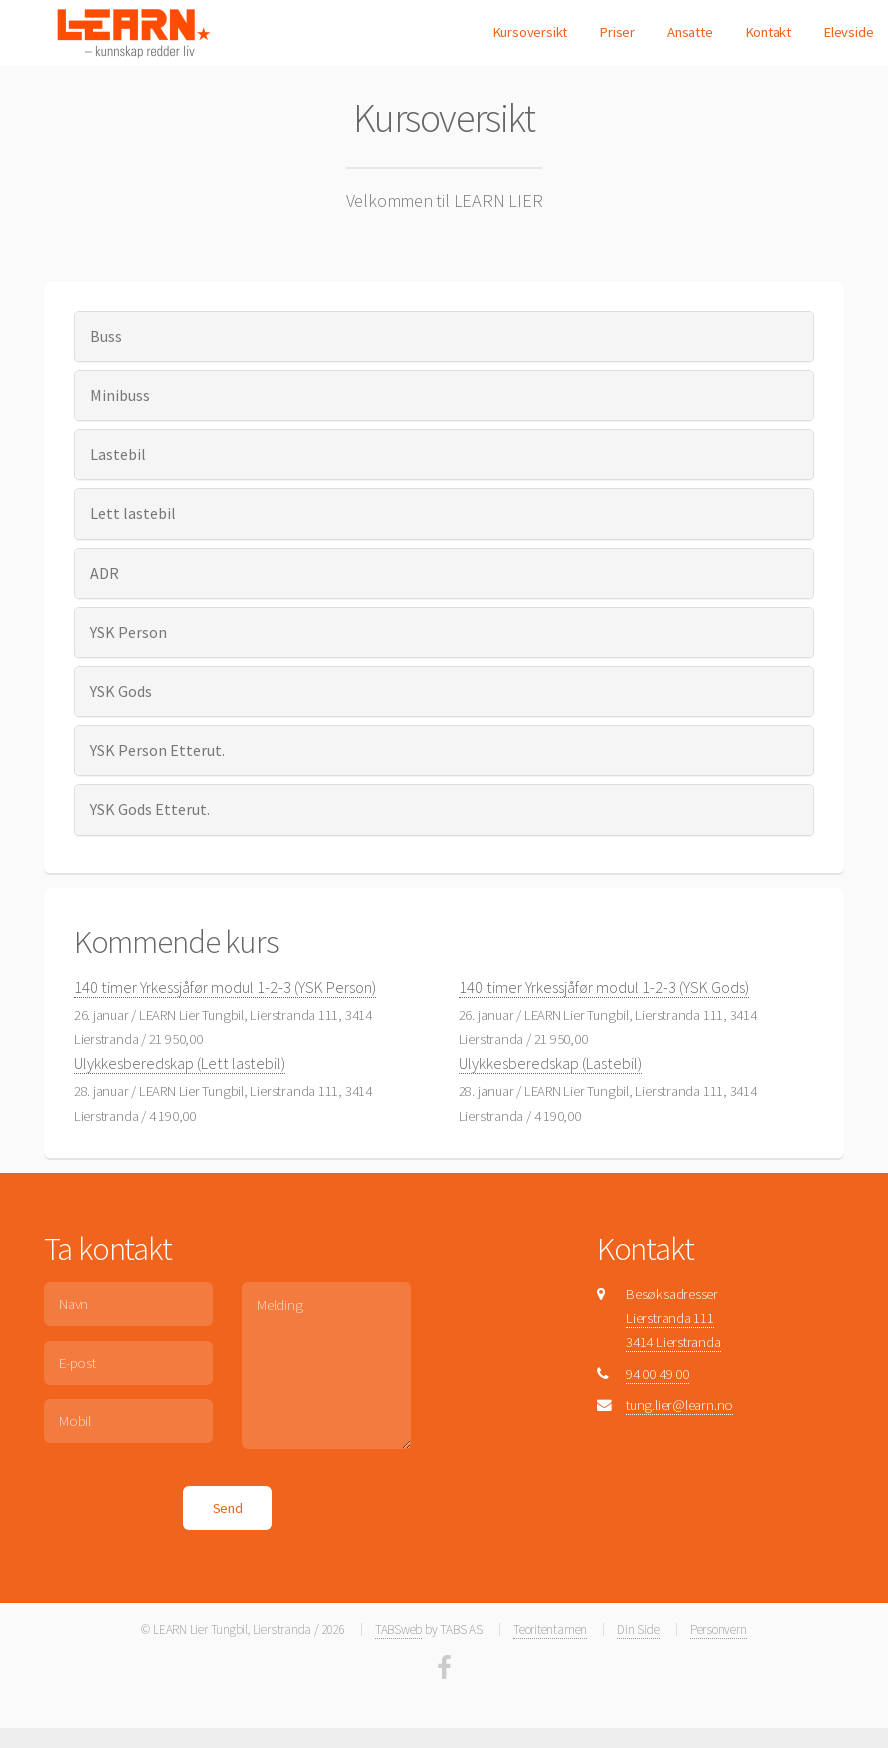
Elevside (848, 32)
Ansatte (689, 32)
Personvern (718, 1629)
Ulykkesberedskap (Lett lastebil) (179, 1063)
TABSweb (398, 1629)
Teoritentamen (550, 1629)
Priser (617, 32)
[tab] (444, 336)
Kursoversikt (529, 32)
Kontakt (768, 32)
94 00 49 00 (657, 1374)
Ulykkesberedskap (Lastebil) (550, 1063)
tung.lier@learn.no (679, 1405)
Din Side (638, 1629)
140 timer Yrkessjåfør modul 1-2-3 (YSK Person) (225, 987)
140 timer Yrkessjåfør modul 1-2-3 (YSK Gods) (604, 987)
